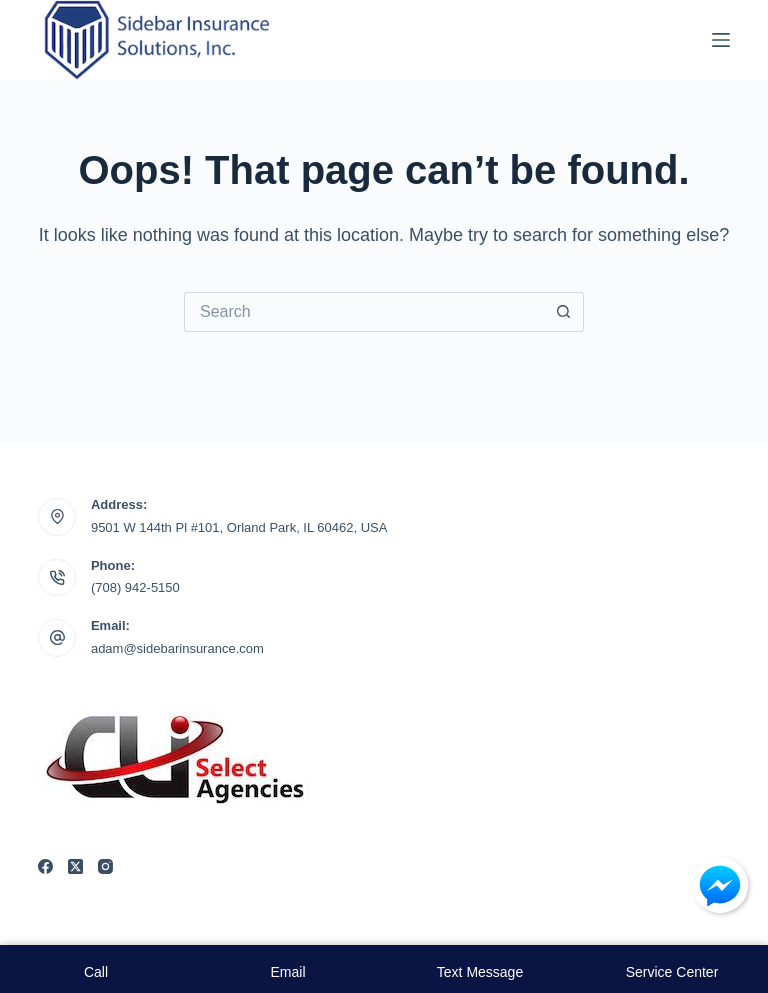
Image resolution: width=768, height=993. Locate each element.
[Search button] (564, 312)
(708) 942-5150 (135, 587)
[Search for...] (364, 312)
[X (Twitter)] (75, 866)
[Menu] (721, 40)
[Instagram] (105, 866)
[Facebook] (45, 866)
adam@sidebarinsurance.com (177, 648)
